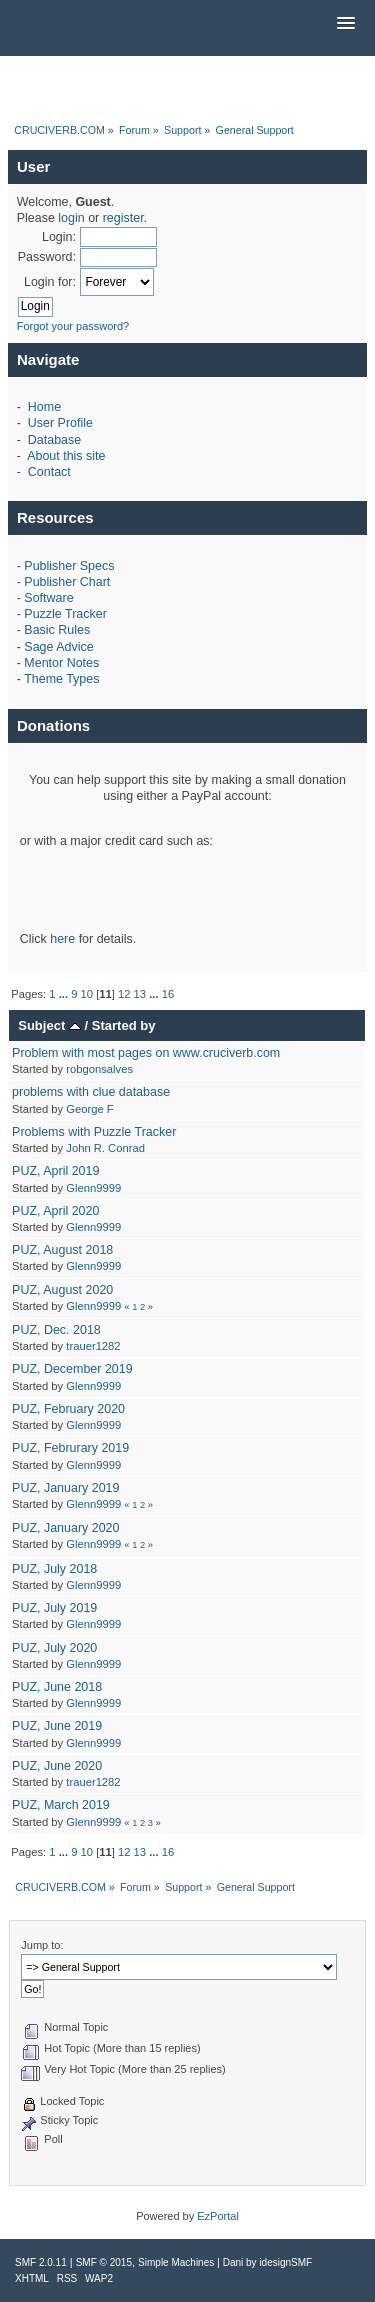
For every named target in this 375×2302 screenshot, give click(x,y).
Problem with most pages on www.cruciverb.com (146, 1053)
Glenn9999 (93, 1188)
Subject (49, 1025)
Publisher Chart (67, 582)
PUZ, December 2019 (72, 1369)
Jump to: (42, 1945)
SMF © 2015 (104, 2262)
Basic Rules (57, 630)
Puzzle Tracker (65, 614)
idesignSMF (285, 2262)
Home (44, 407)
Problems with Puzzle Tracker (94, 1132)
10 (87, 994)
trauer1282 (93, 1346)
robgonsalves (99, 1069)
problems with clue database (91, 1092)
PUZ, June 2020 (57, 1766)
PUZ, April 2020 (55, 1211)
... (65, 994)
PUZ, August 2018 (62, 1250)
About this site (66, 456)
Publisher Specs (69, 566)
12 (124, 994)
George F (89, 1109)
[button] (346, 24)
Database (54, 440)
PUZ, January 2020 (65, 1528)
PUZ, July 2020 (54, 1648)
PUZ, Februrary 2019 (70, 1448)
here (62, 939)
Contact (49, 472)
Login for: (50, 282)
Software (48, 598)
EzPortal (218, 2216)
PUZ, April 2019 (55, 1171)
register (123, 218)
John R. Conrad (105, 1148)
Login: (59, 237)
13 (140, 994)
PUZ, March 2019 (61, 1805)
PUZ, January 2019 (65, 1488)
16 (168, 994)
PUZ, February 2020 (68, 1409)
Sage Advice (58, 647)
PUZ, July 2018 (54, 1569)
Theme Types (61, 679)
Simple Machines (176, 2262)
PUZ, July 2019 (54, 1608)
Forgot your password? (73, 326)
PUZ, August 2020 (62, 1290)
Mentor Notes (61, 663)
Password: (47, 257)
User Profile (60, 423)
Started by (124, 1025)
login (71, 218)
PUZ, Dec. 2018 (56, 1330)
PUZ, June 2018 (57, 1687)
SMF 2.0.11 (41, 2262)
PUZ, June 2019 (57, 1726)
